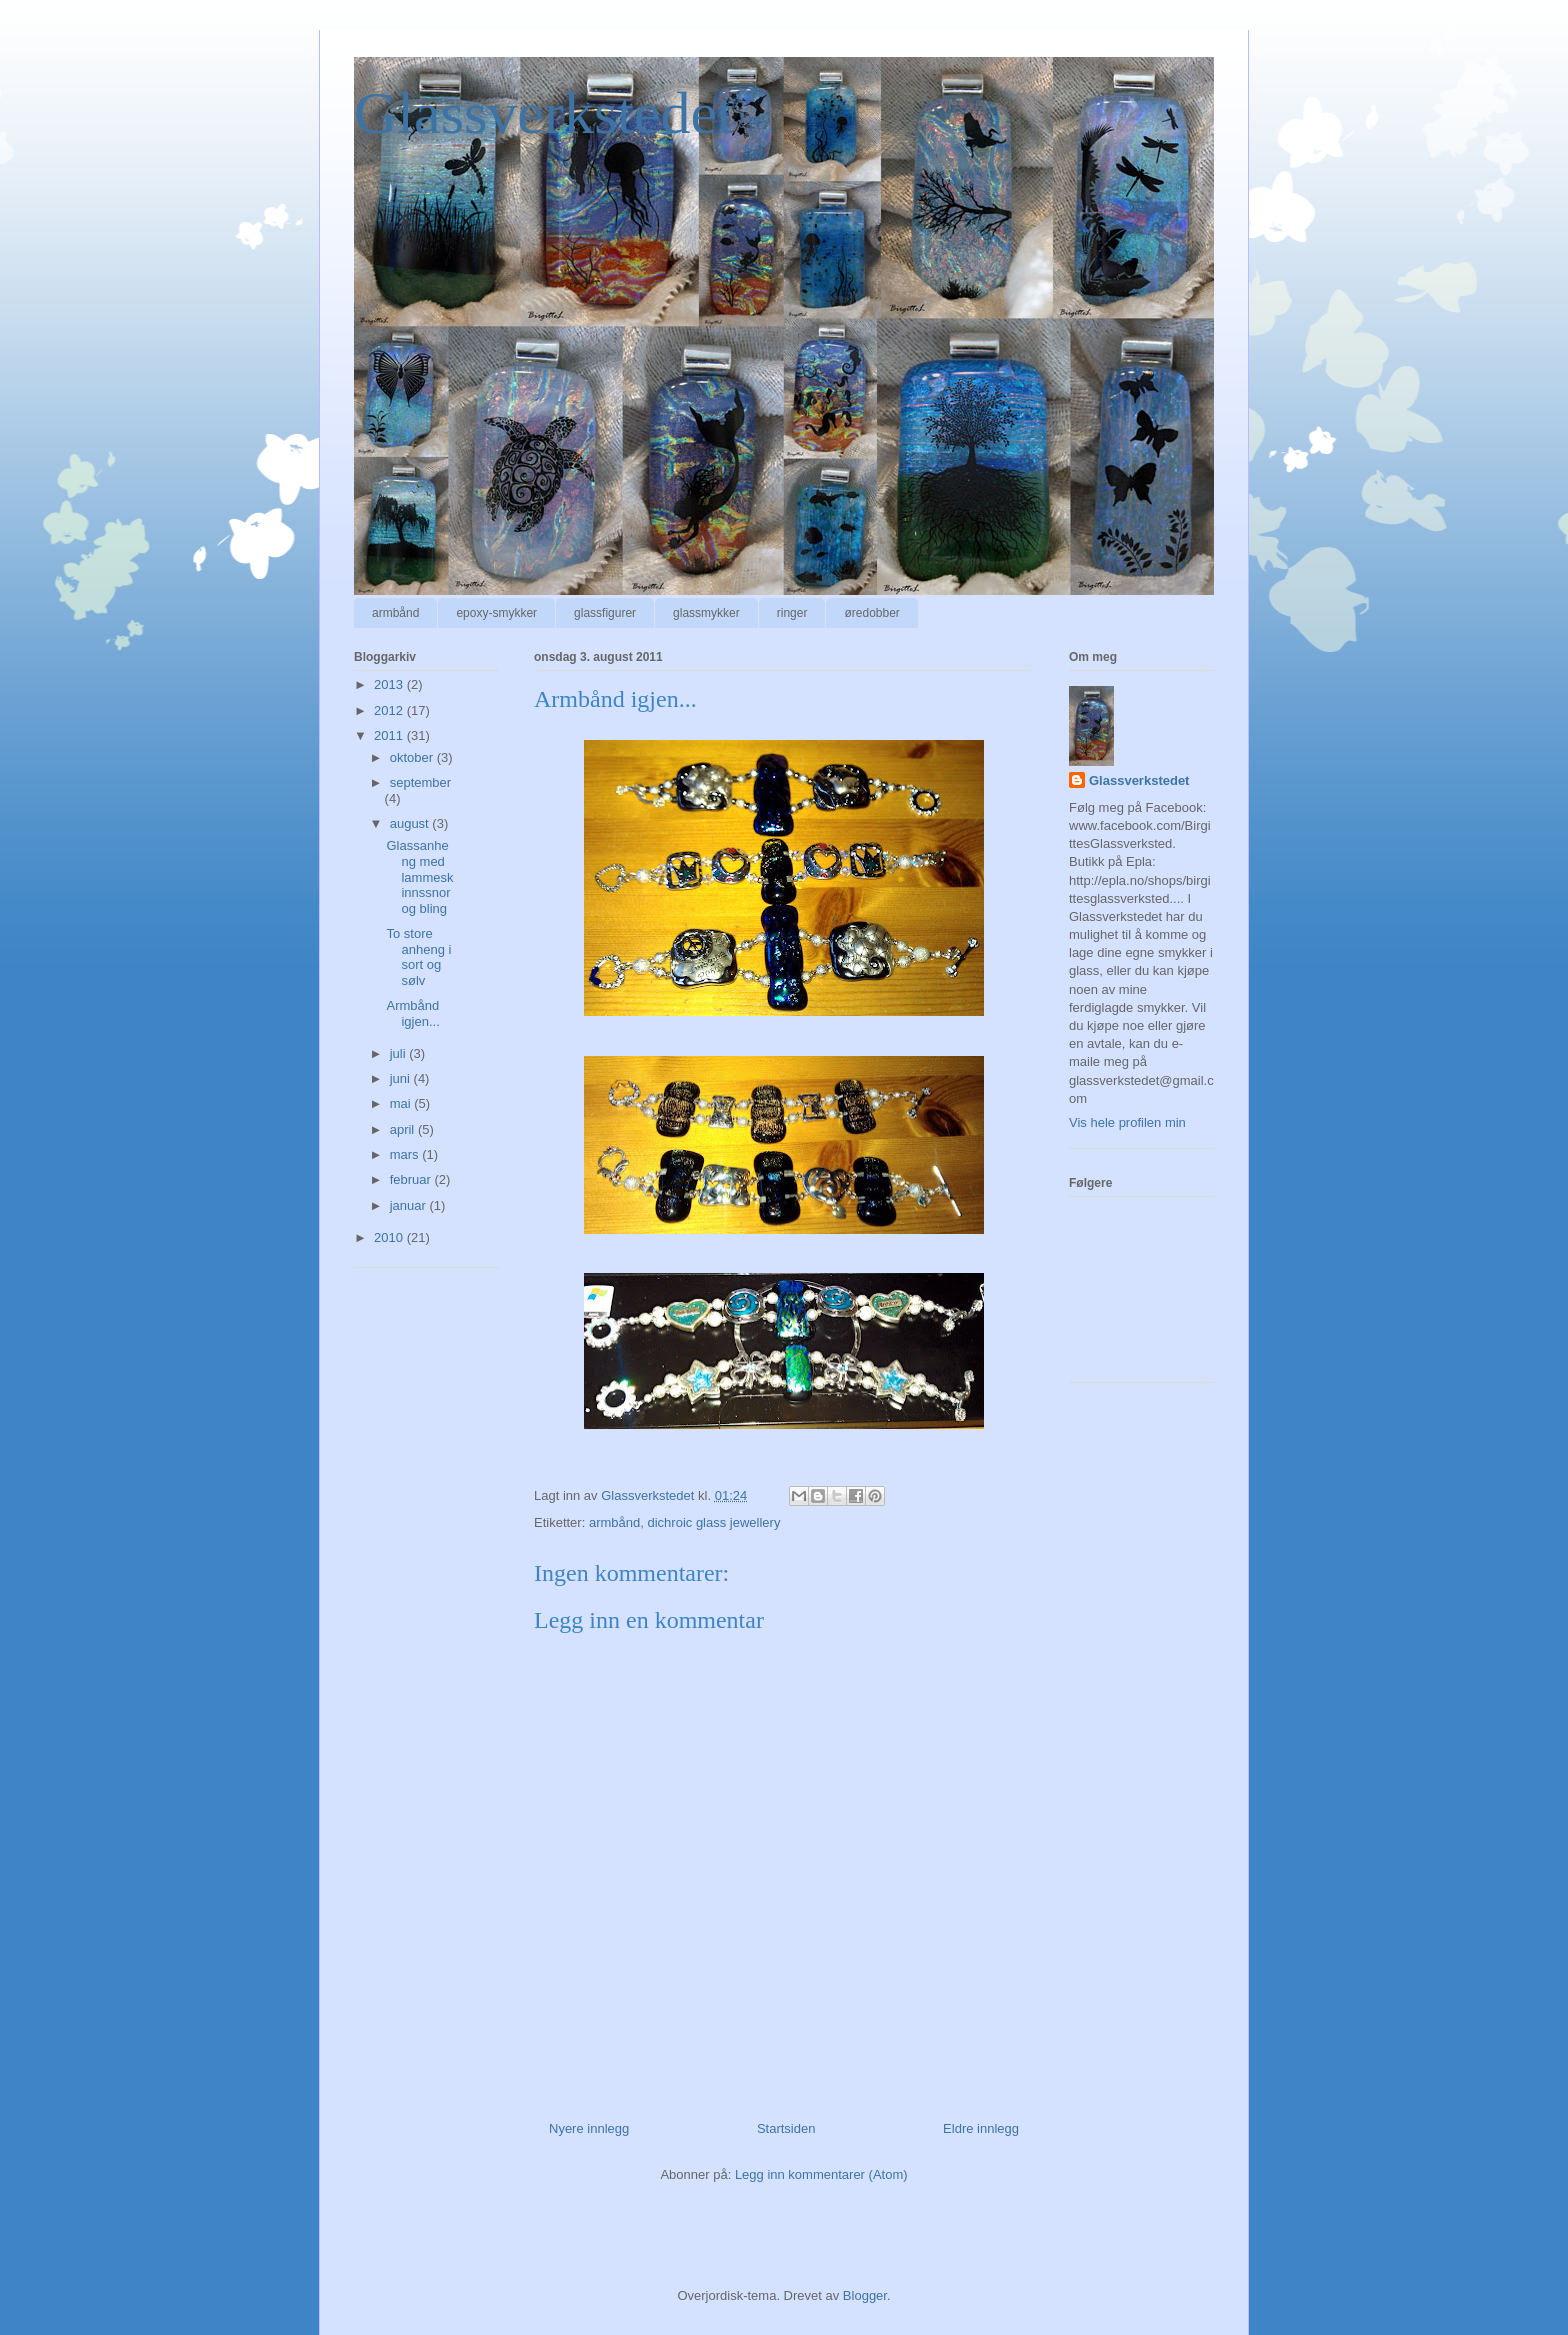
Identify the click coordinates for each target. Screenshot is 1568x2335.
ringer (792, 613)
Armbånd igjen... (412, 1013)
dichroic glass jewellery (713, 1522)
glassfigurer (605, 613)
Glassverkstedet (544, 113)
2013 (390, 684)
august (411, 823)
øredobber (871, 613)
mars (406, 1154)
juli (400, 1053)
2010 (390, 1237)
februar (412, 1179)
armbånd (395, 613)
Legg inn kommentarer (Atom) (821, 2174)
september (420, 782)
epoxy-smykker (496, 613)
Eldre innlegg (981, 2128)
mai (402, 1103)
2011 (390, 735)
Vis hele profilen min (1127, 1122)
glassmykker (706, 613)
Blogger (865, 2295)
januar (410, 1205)
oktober (413, 757)
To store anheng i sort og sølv (418, 957)
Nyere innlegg (589, 2128)
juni (402, 1078)
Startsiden (786, 2128)
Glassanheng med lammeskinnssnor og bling (419, 876)
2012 (390, 710)
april (404, 1129)
